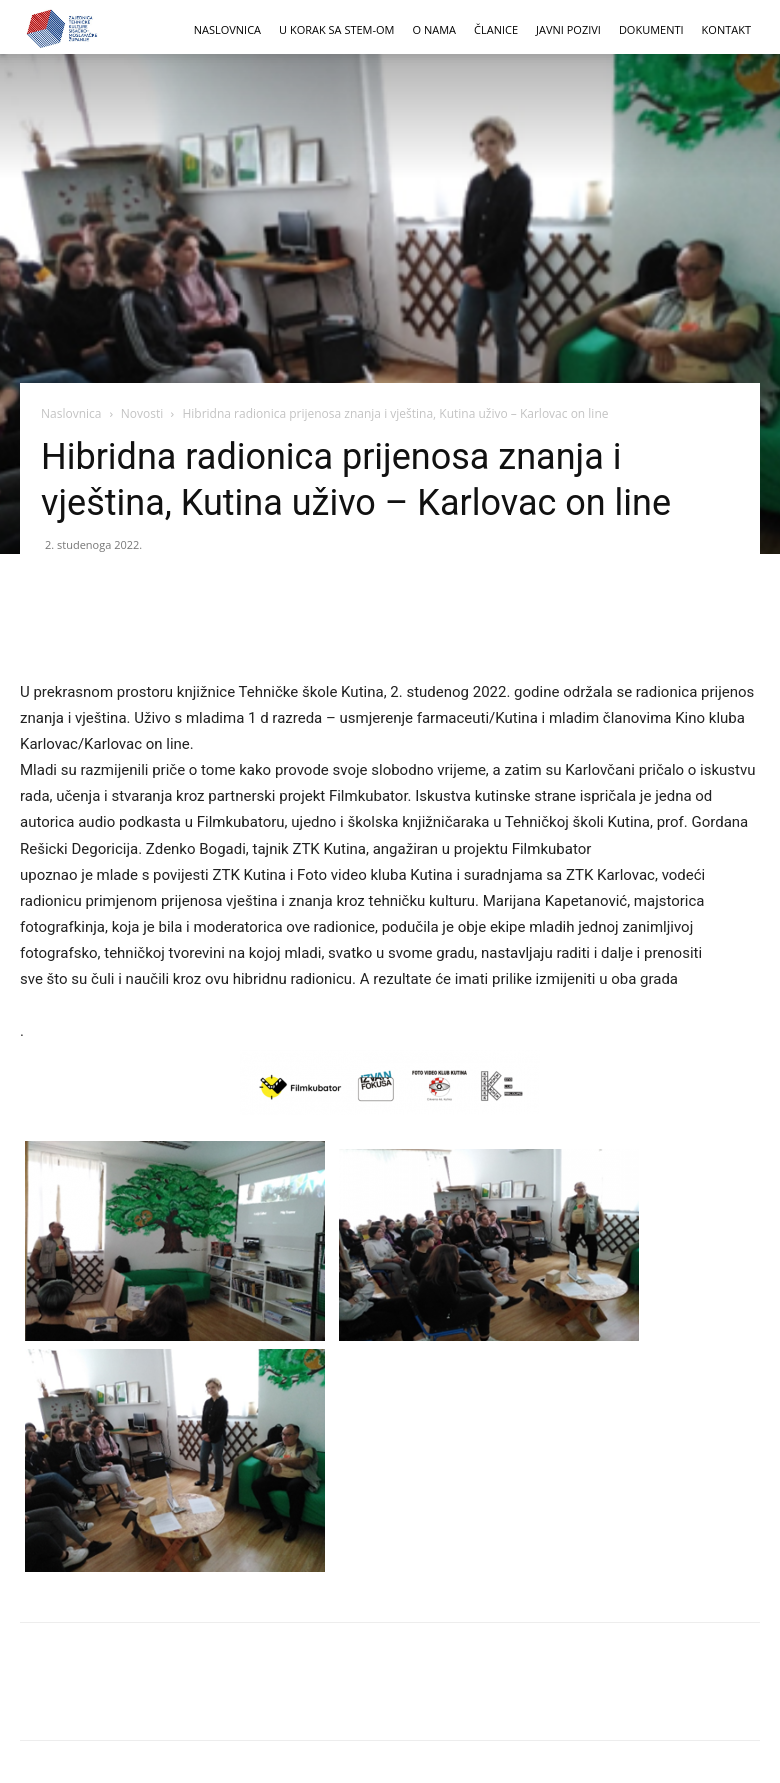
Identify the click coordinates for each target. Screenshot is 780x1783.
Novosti (142, 413)
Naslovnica (71, 413)
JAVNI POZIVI (568, 29)
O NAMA (434, 29)
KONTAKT (726, 29)
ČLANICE (496, 29)
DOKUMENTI (651, 29)
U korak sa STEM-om (336, 29)
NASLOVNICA (227, 29)
